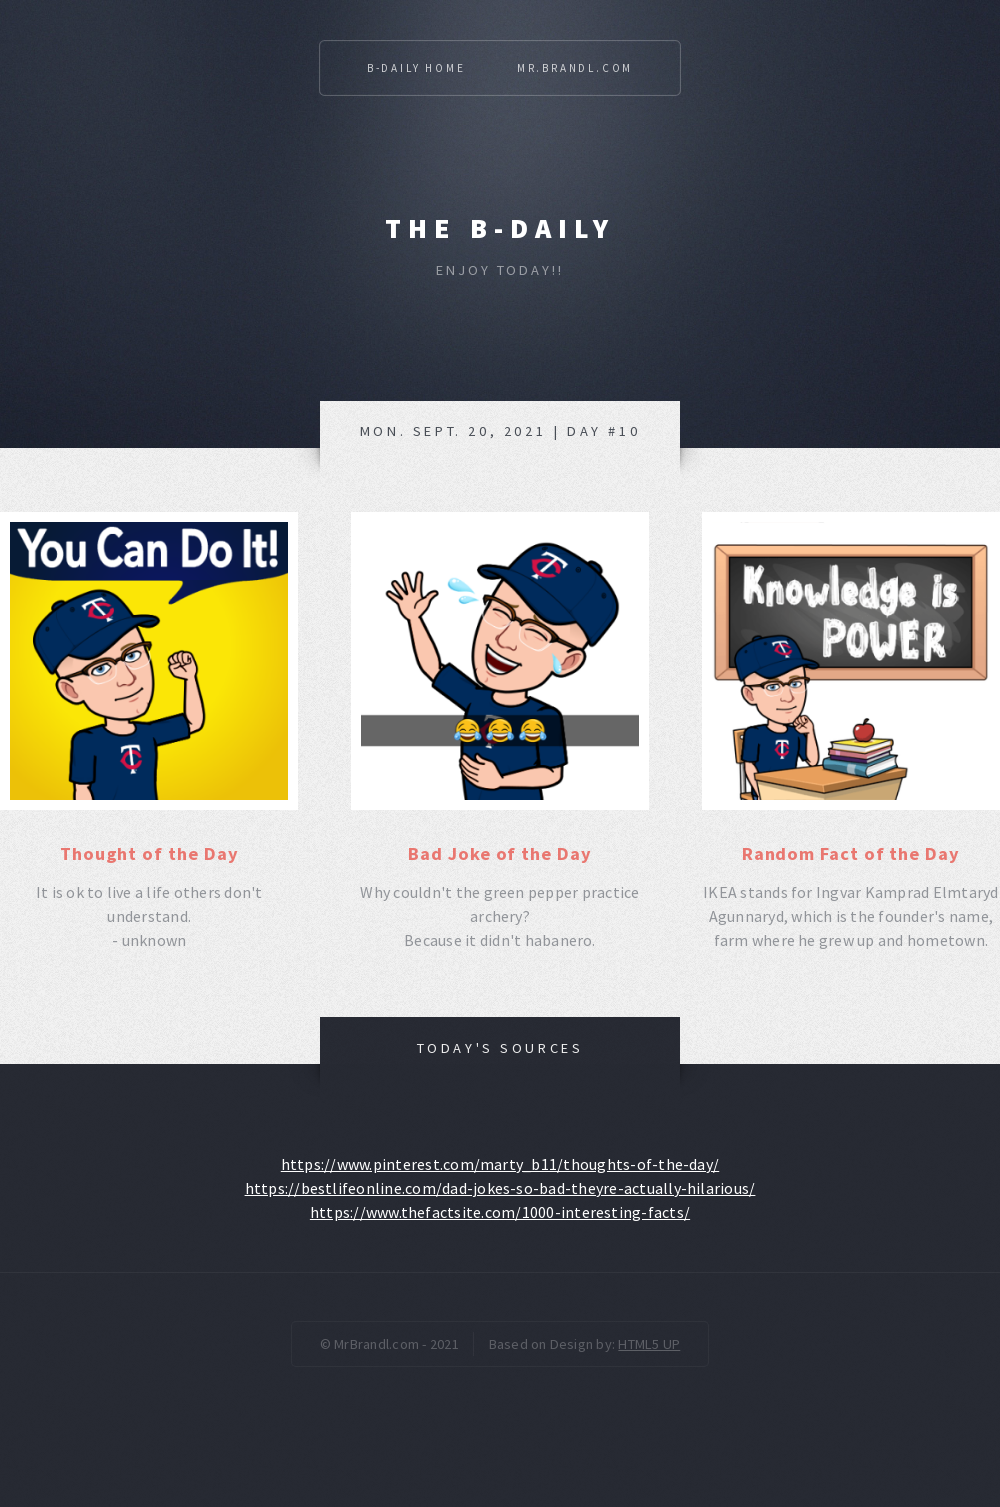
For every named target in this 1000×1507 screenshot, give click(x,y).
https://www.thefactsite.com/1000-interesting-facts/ (500, 1212)
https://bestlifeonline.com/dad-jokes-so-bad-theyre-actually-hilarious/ (500, 1188)
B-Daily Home (416, 68)
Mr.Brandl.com (575, 68)
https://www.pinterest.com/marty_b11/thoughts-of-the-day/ (500, 1164)
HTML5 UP (649, 1344)
